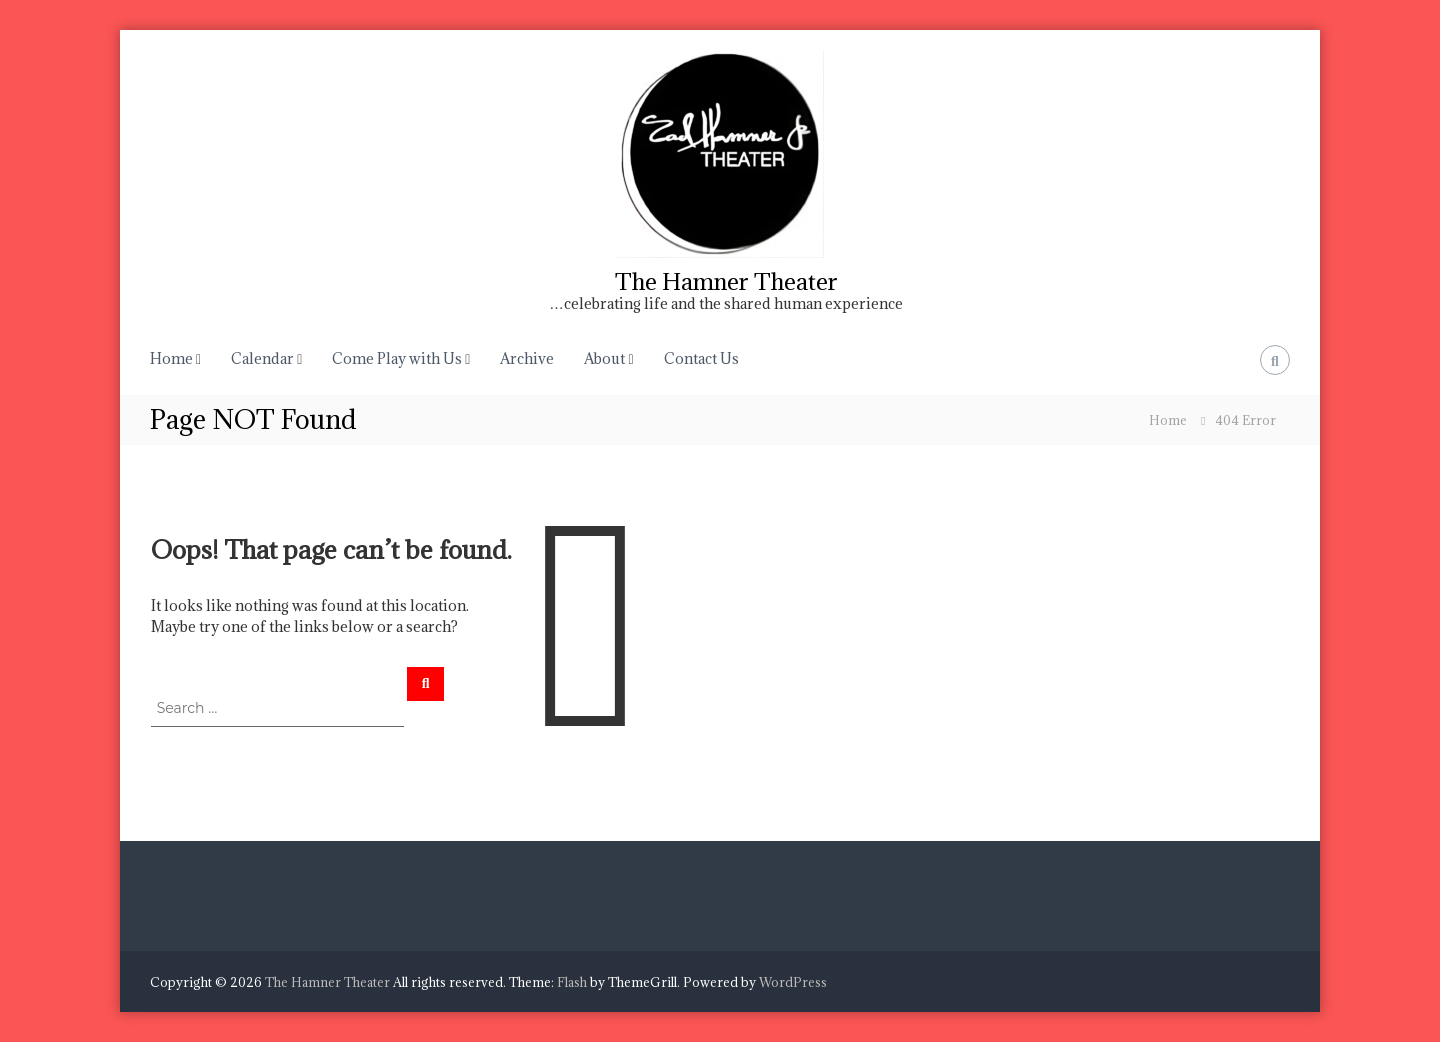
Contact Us (701, 358)
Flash (572, 982)
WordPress (793, 982)
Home (171, 358)
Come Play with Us (397, 358)
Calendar (262, 358)
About (604, 358)
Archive (527, 358)
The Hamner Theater (726, 281)
